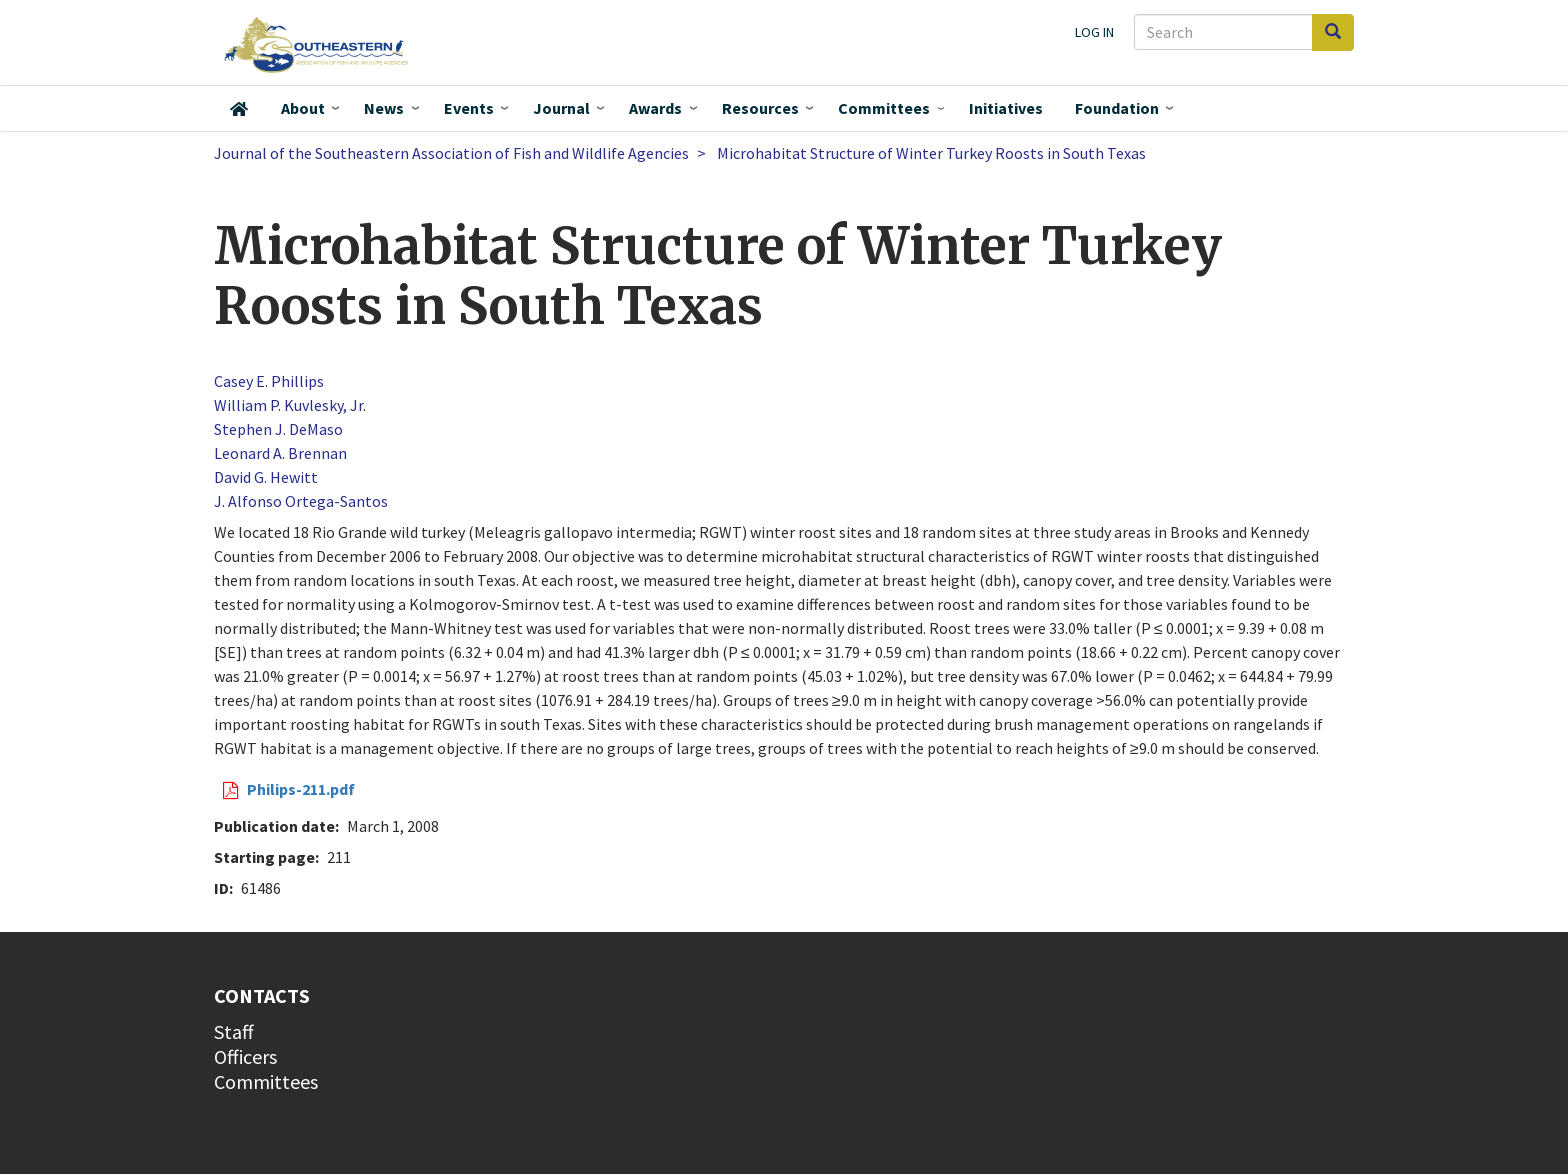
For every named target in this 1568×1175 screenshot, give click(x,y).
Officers (245, 1056)
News (384, 108)
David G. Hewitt (266, 477)
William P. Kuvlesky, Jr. (290, 405)
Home (239, 109)
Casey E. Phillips (269, 381)
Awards (655, 108)
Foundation (1117, 108)
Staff (234, 1031)
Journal (561, 108)
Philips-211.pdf (301, 789)
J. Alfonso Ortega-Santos (301, 501)
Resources (760, 108)
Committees (884, 108)
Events (469, 108)
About (303, 108)
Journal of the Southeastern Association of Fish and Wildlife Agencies (451, 153)
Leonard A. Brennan (280, 453)
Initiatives (1006, 108)
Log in (1094, 32)
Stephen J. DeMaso (278, 429)
